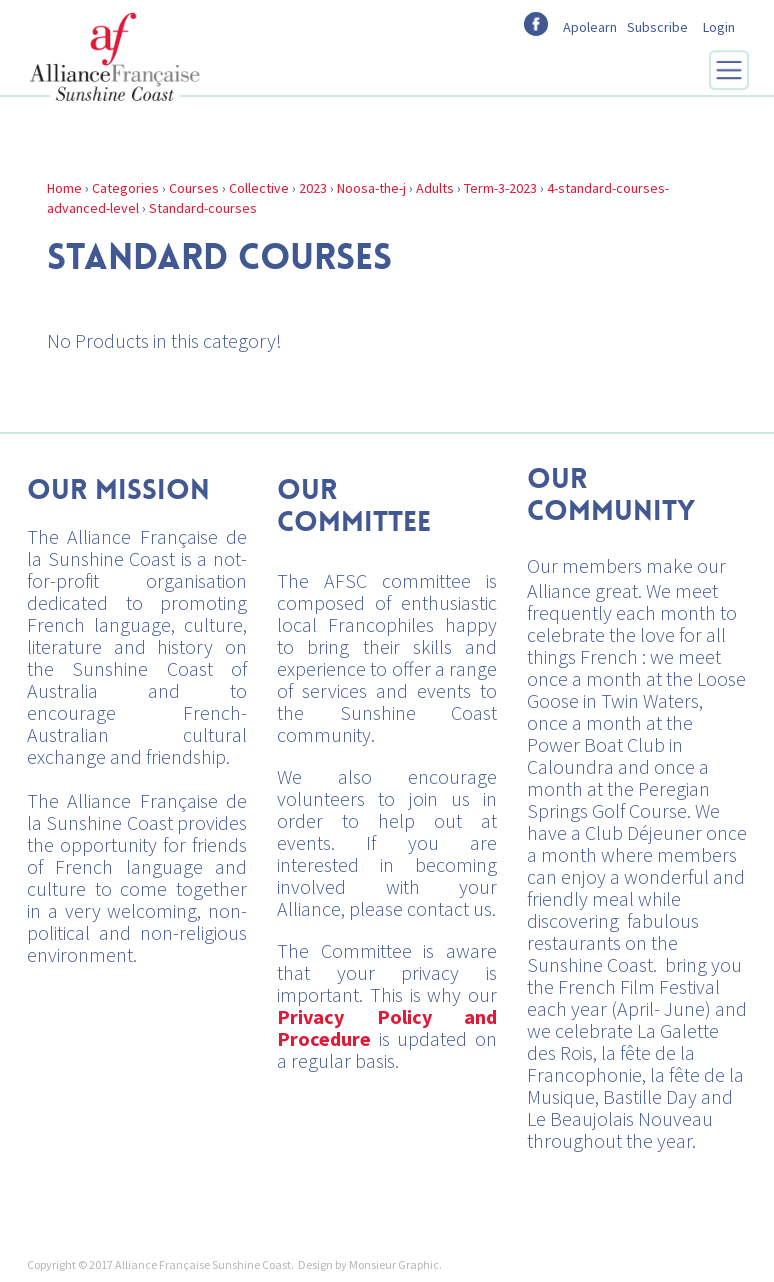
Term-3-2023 (500, 188)
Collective (259, 188)
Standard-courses (203, 208)
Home (64, 188)
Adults (435, 188)
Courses (194, 188)
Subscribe (657, 27)
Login (719, 27)
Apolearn (590, 27)
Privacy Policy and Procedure (387, 1027)
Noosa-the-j (371, 188)
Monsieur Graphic (394, 1264)
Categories (125, 188)
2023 (313, 188)
